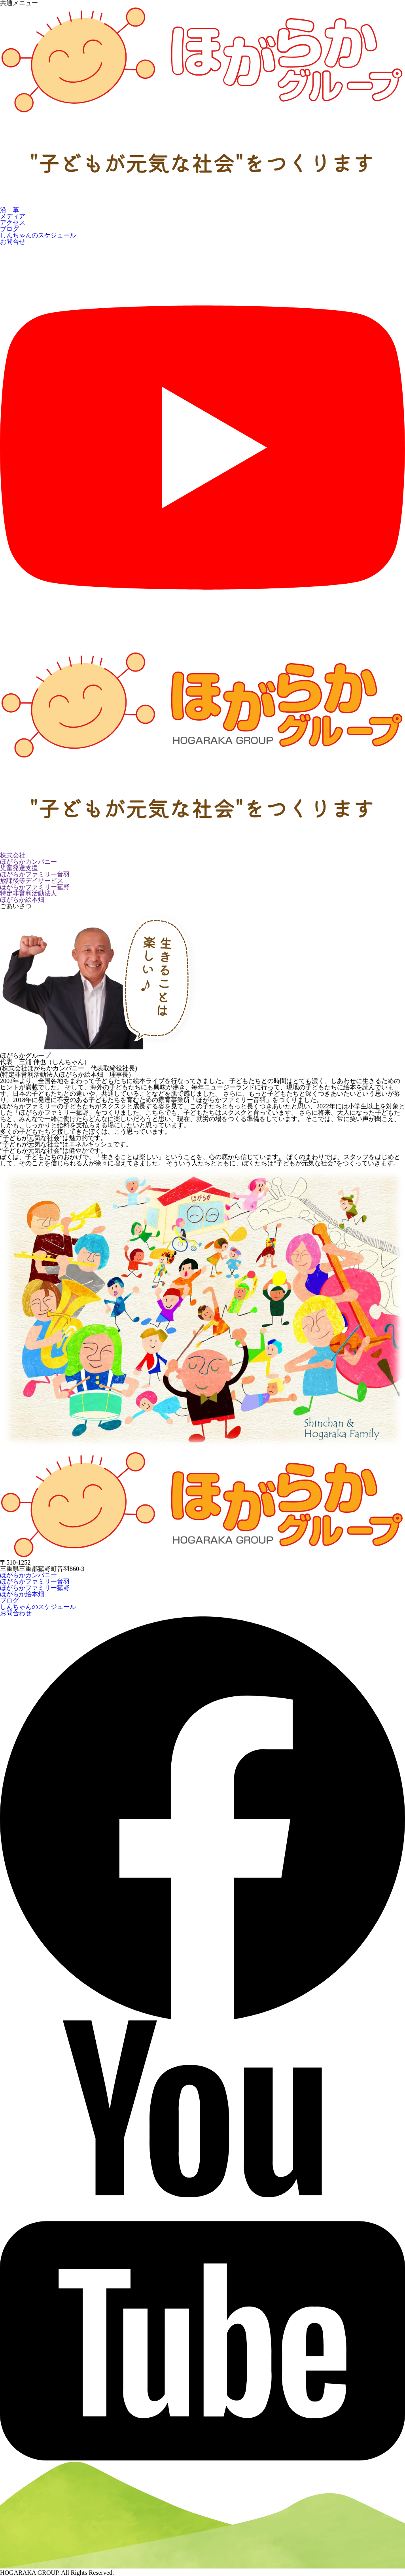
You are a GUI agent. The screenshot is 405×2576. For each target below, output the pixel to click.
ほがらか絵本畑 (22, 1594)
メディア (12, 216)
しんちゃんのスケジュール (38, 235)
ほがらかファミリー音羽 (35, 1581)
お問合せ (12, 241)
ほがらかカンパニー (28, 1575)
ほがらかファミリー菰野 (35, 1587)
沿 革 (9, 210)
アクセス (12, 222)
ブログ (9, 229)
